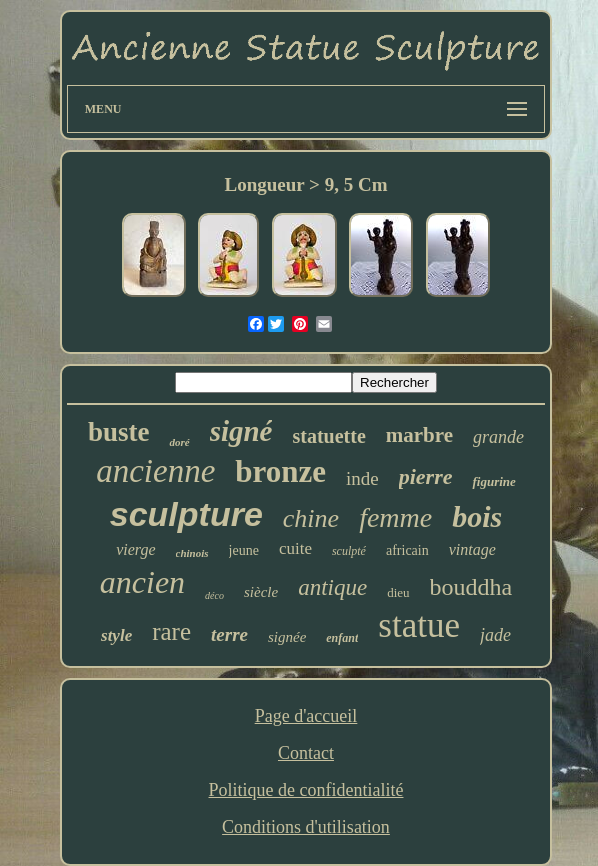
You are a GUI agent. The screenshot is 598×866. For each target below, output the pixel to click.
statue (419, 625)
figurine (493, 481)
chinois (192, 553)
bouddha (471, 587)
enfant (342, 638)
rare (171, 631)
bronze (280, 471)
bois (477, 516)
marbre (419, 435)
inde (362, 478)
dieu (398, 592)
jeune (244, 550)
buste (119, 432)
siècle (261, 592)
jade (495, 635)
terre (229, 634)
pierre (426, 476)
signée (287, 637)
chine (311, 518)
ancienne (155, 471)
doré (179, 442)
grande (498, 437)
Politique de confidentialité (306, 790)
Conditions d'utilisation (306, 827)
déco (214, 595)
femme (395, 517)
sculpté (349, 551)
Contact (306, 753)
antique (332, 587)
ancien (142, 582)
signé (241, 431)
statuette (328, 436)
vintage (472, 549)
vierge (135, 549)
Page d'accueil (306, 716)
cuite (295, 548)
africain (407, 550)
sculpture (186, 514)
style (116, 635)
